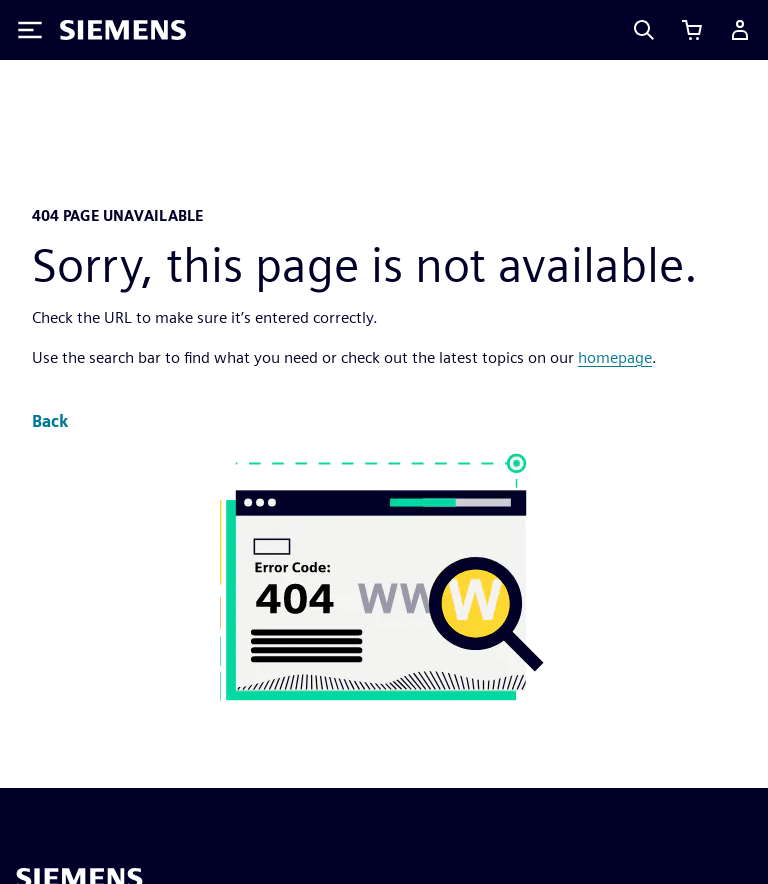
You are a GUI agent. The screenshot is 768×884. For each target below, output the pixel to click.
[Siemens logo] (123, 30)
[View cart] (692, 30)
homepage (615, 357)
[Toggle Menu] (30, 30)
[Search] (644, 30)
